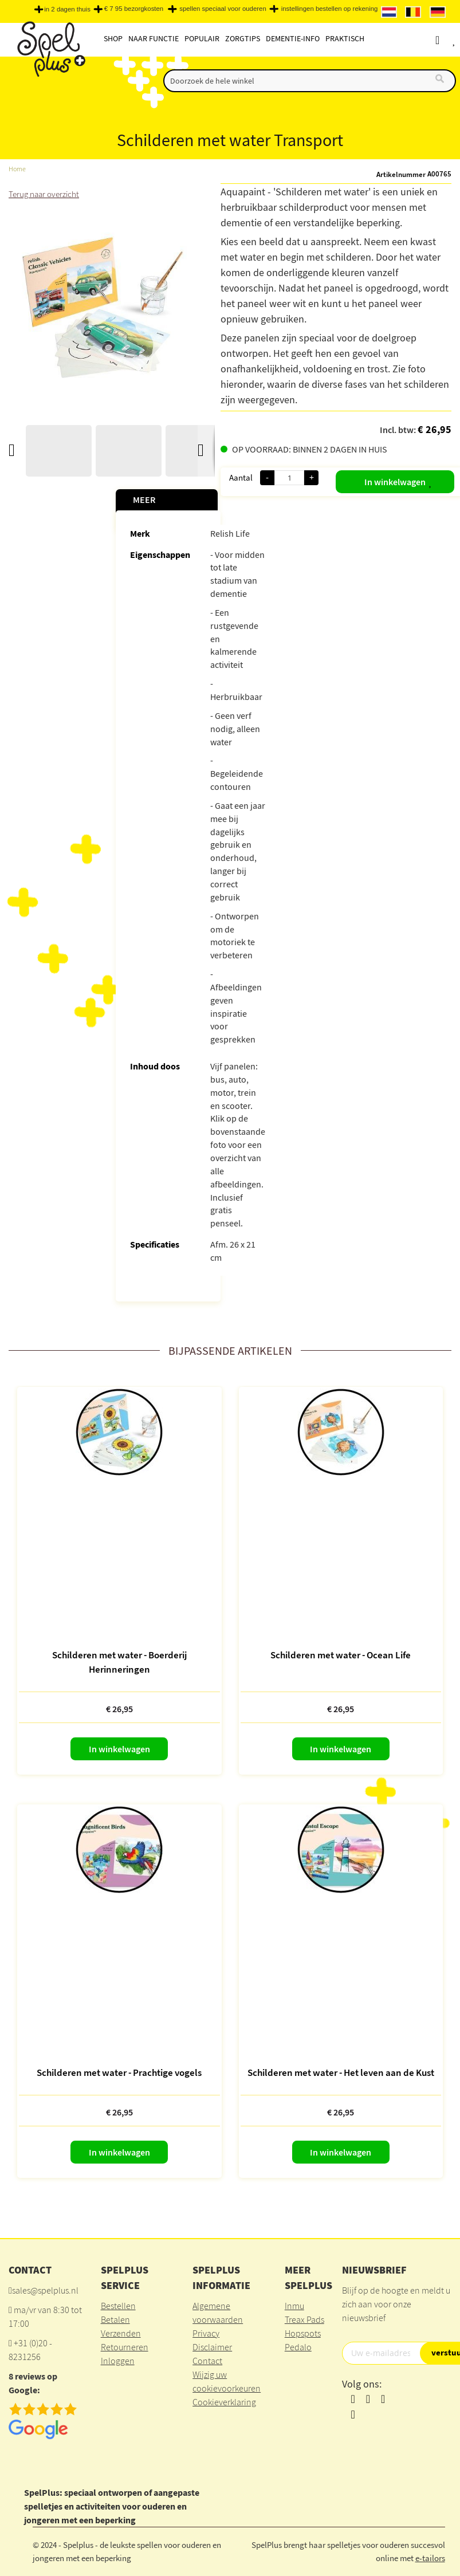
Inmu (294, 2305)
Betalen (115, 2319)
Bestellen (118, 2305)
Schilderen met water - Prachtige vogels (119, 2072)
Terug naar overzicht (46, 193)
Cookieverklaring (224, 2402)
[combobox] (309, 80)
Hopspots (303, 2333)
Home (17, 168)
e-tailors (430, 2558)
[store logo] (50, 52)
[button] (421, 479)
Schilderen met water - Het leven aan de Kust (340, 2072)
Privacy (205, 2333)
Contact (207, 2360)
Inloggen (118, 2360)
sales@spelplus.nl (45, 2290)
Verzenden (121, 2333)
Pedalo (298, 2347)
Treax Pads (304, 2319)
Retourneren (124, 2347)
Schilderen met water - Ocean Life (340, 1655)
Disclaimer (212, 2347)
